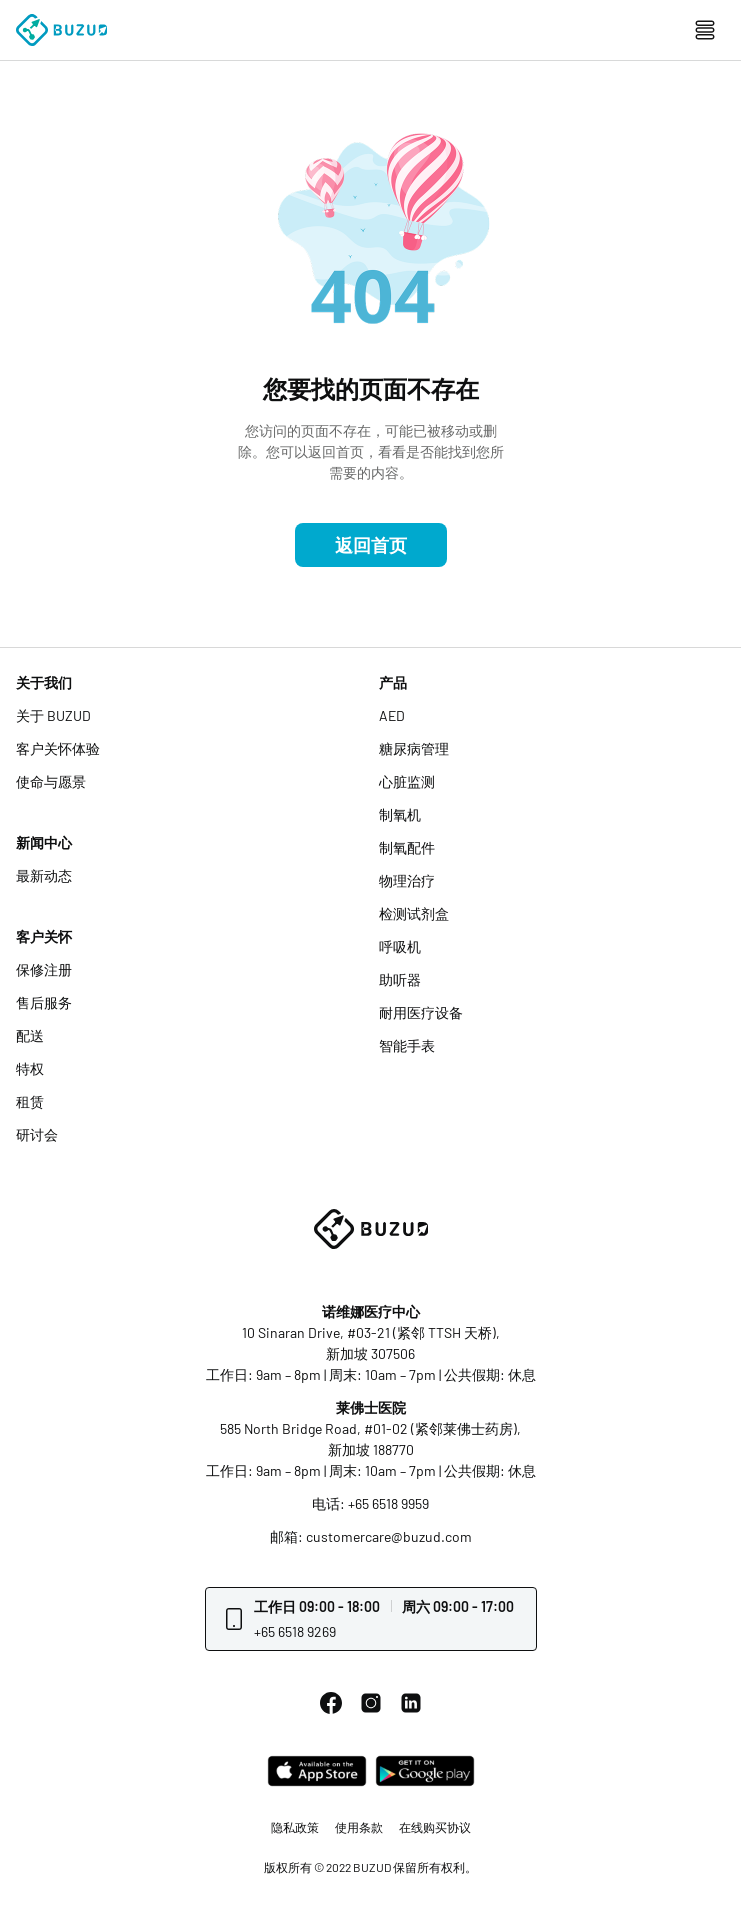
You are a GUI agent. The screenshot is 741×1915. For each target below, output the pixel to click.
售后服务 (44, 1002)
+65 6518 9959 (388, 1503)
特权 (30, 1068)
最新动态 (44, 875)
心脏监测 (407, 781)
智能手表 (407, 1045)
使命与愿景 (51, 781)
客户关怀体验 (58, 748)
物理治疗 (407, 880)
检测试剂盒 (414, 913)
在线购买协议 (435, 1827)
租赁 (30, 1101)
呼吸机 (400, 946)
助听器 (400, 979)
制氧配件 (407, 847)
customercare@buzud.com (389, 1536)
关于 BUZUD (53, 715)
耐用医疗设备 (421, 1012)
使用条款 (359, 1827)
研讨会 (37, 1134)
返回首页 (371, 545)
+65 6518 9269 (295, 1631)
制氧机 (400, 814)
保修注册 (44, 969)
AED (392, 715)
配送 (30, 1035)
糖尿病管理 (414, 748)
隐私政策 (295, 1827)
